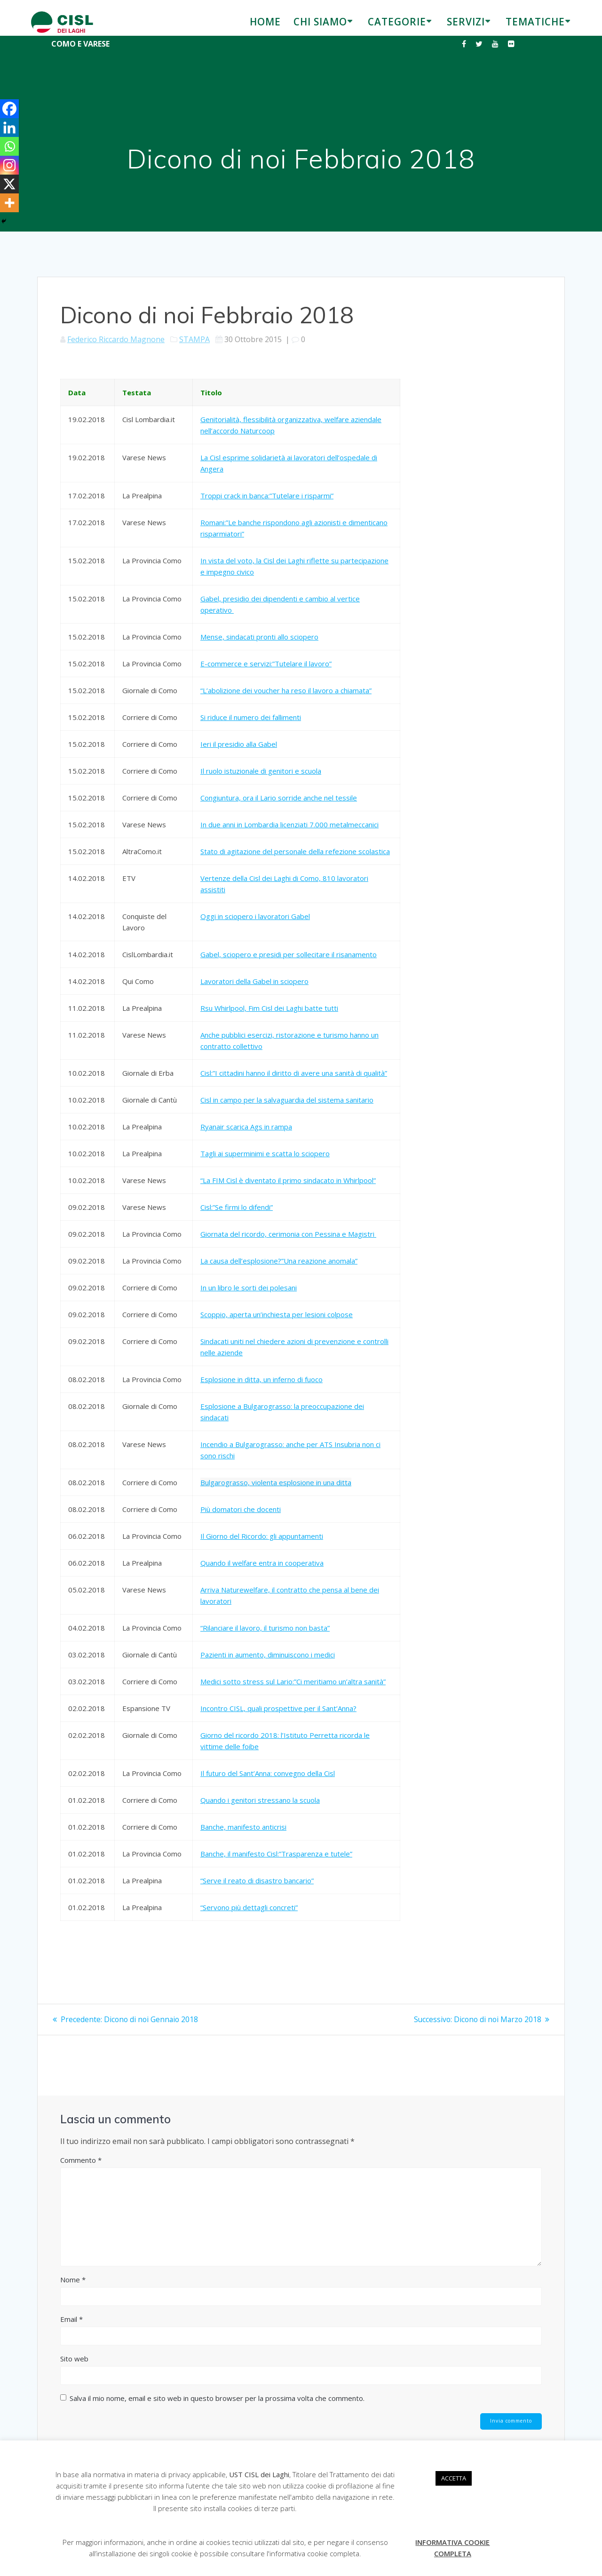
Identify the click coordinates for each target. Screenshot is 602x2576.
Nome (73, 2279)
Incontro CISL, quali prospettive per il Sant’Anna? (278, 1708)
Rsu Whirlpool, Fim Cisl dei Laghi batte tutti (269, 1008)
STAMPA (194, 339)
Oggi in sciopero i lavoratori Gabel (255, 916)
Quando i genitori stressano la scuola (260, 1800)
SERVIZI (466, 21)
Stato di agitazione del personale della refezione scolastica (295, 851)
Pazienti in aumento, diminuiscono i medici (267, 1654)
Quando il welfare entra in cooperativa (262, 1563)
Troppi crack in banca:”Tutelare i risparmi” (266, 495)
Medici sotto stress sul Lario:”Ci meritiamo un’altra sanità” (293, 1681)
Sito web (74, 2358)
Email (71, 2318)
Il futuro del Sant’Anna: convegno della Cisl (267, 1773)
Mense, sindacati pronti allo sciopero (259, 636)
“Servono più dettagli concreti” (249, 1907)
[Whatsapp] (9, 146)
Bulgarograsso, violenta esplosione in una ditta (275, 1482)
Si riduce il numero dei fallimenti (250, 717)
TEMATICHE (535, 21)
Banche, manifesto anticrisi (243, 1827)
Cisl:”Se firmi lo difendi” (236, 1207)
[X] (9, 184)
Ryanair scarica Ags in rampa (246, 1126)
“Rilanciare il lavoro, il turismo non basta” (265, 1627)
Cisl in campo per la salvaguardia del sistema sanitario (286, 1099)
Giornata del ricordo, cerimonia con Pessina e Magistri (288, 1234)
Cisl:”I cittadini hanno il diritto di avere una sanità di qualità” (293, 1073)
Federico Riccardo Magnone (116, 339)
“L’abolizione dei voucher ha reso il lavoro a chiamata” (286, 690)
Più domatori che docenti (240, 1509)
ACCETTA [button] (453, 2478)
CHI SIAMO (320, 21)
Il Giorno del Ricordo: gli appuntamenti (261, 1536)
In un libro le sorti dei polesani (248, 1287)
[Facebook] (9, 108)
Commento (81, 2159)
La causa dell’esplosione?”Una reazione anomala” (278, 1260)
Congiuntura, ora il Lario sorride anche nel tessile (278, 797)
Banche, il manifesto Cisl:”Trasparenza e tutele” (276, 1853)
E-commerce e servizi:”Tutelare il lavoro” (266, 663)
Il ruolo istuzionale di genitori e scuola (260, 771)
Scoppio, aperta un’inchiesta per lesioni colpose (276, 1314)
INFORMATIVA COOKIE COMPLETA (452, 2547)
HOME (265, 21)
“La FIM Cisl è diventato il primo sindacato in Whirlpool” (288, 1180)
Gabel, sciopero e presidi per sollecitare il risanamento (288, 954)
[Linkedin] (9, 127)
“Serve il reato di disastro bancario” (257, 1880)
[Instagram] (9, 165)
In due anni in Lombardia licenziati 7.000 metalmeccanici (289, 824)
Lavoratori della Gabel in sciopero (254, 981)
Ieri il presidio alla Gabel (238, 744)
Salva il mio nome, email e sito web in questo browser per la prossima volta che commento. (217, 2397)
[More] (9, 202)
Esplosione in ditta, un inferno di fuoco (261, 1379)
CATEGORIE (397, 21)
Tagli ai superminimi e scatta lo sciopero (265, 1153)
